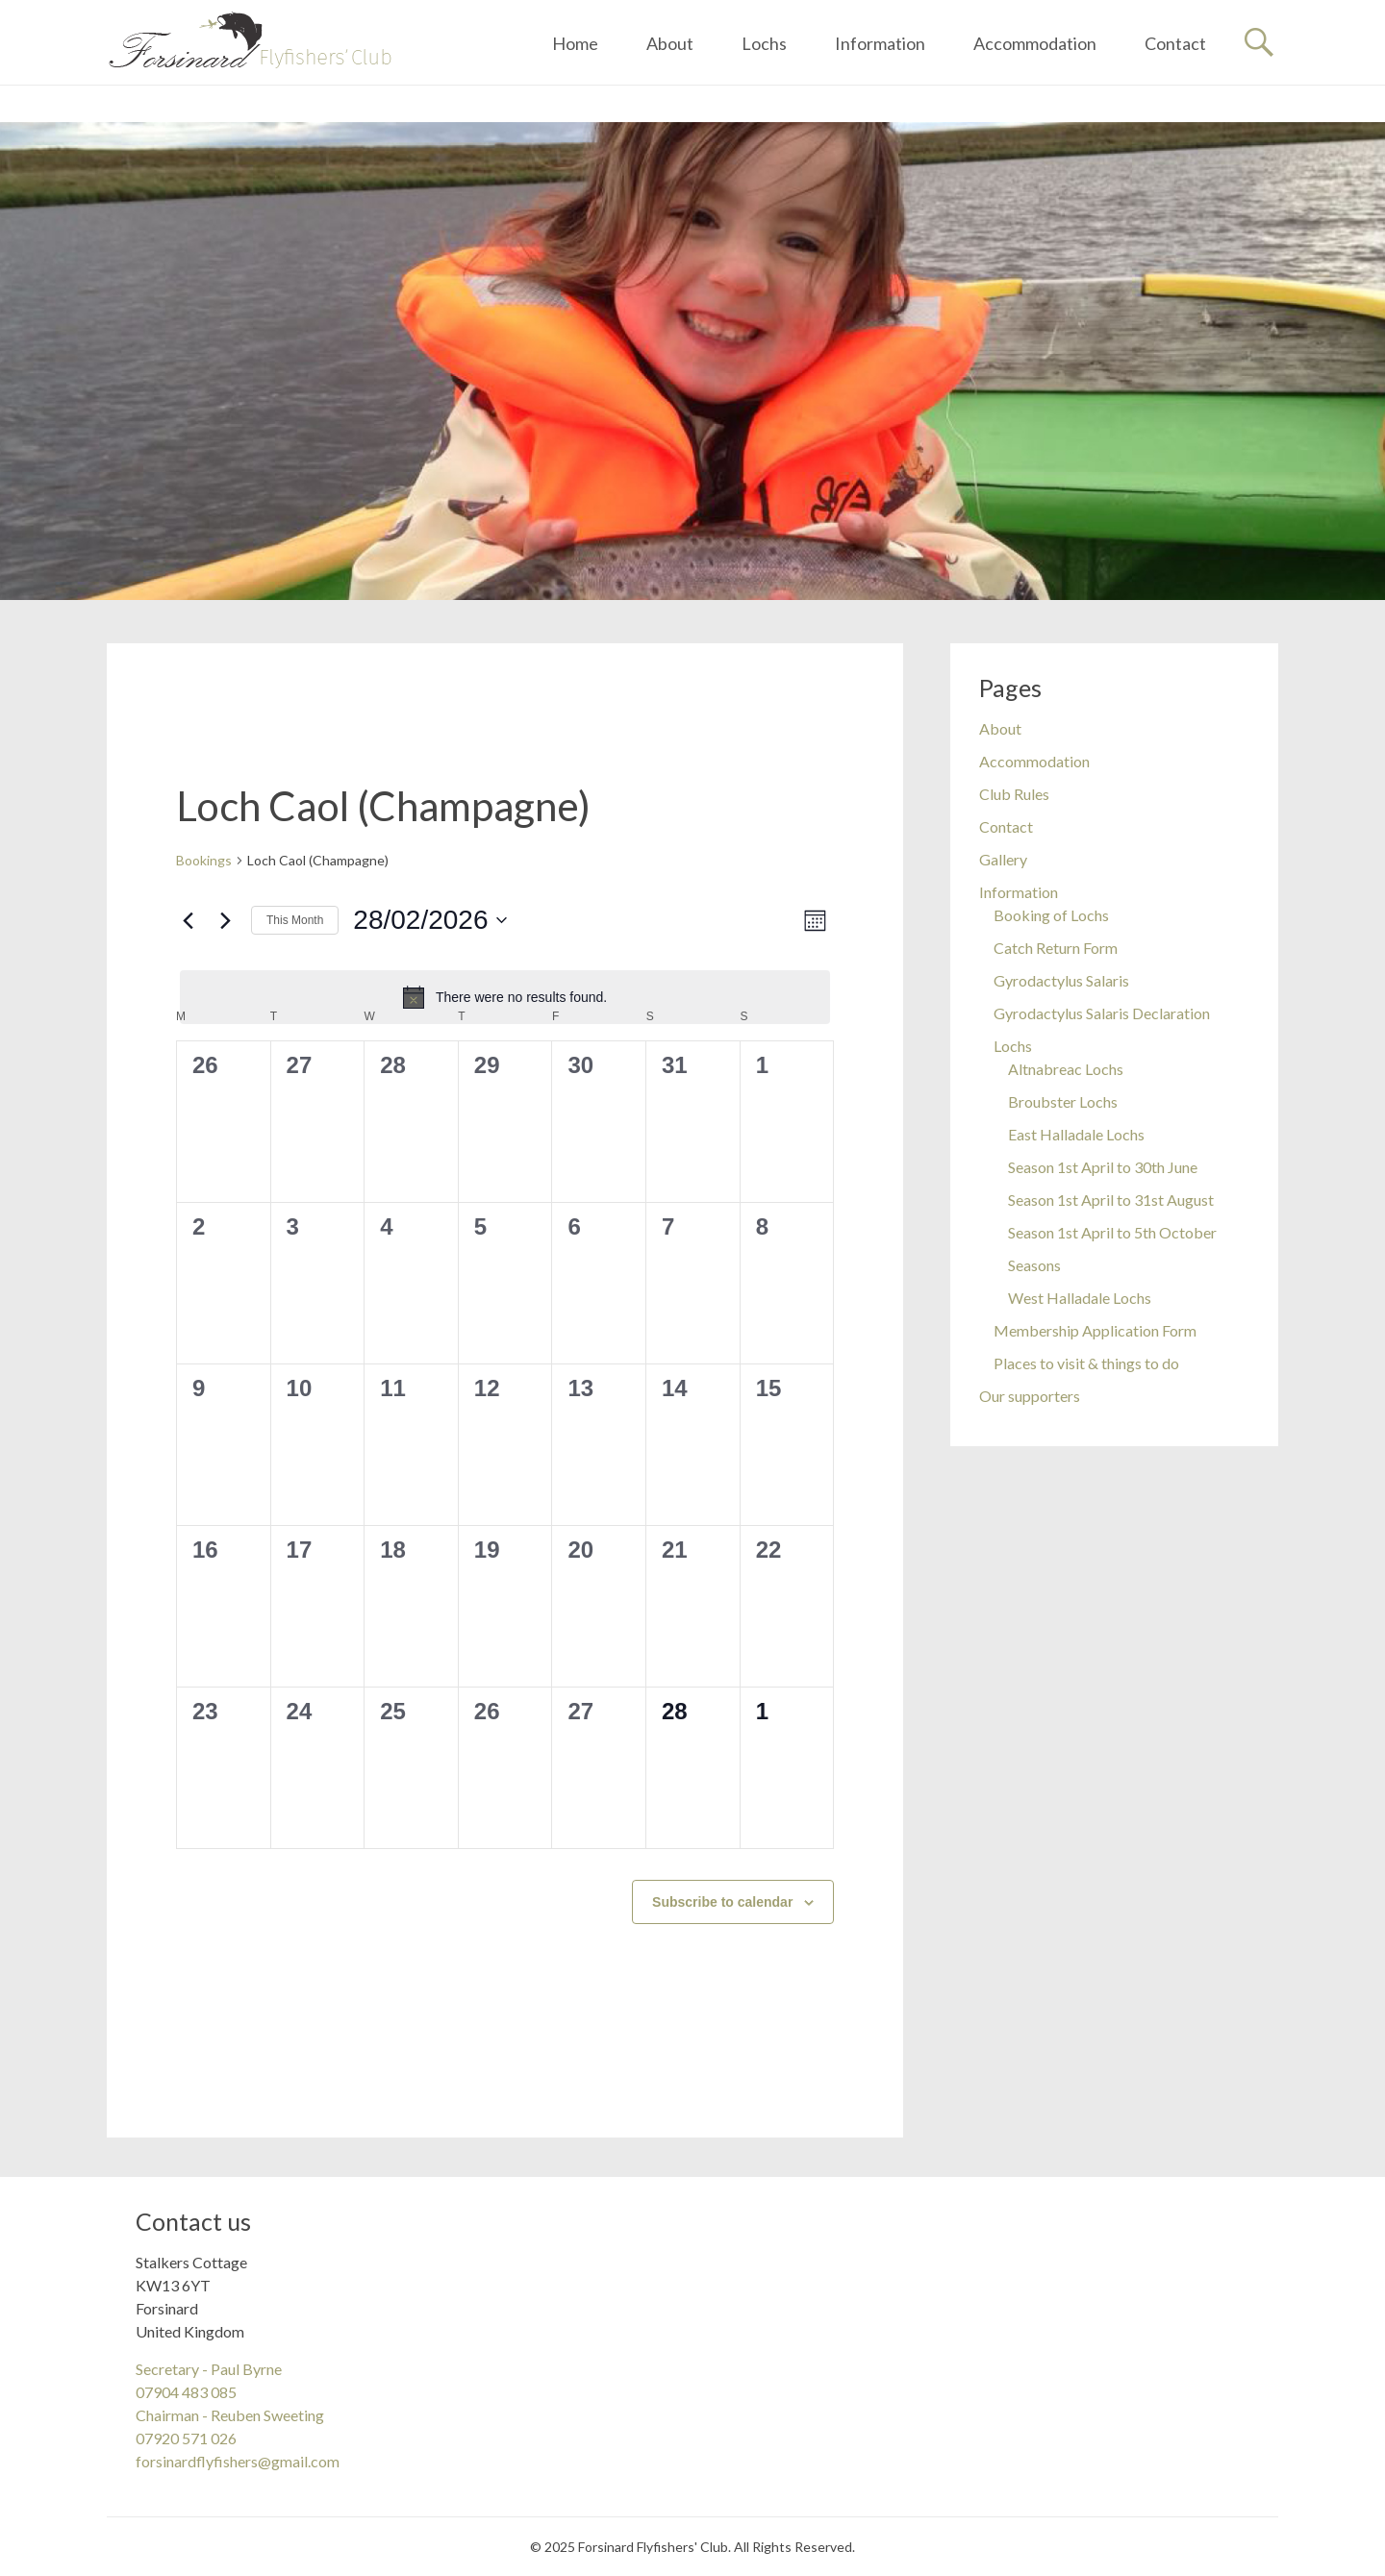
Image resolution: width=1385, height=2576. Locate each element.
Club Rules (1014, 794)
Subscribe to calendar (722, 1902)
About (669, 43)
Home (575, 43)
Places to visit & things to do (1086, 1363)
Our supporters (1029, 1396)
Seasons (1034, 1265)
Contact (1175, 43)
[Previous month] (187, 920)
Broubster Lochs (1063, 1101)
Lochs (764, 43)
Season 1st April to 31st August (1111, 1199)
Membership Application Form (1095, 1330)
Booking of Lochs (1051, 915)
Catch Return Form (1056, 947)
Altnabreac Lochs (1065, 1069)
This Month (294, 920)
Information (880, 43)
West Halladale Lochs (1079, 1297)
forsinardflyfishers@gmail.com (238, 2461)
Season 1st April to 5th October (1112, 1232)
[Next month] (225, 920)
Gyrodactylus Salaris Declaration (1102, 1013)
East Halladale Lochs (1076, 1134)
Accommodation (1034, 43)
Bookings (204, 860)
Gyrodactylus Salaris (1061, 980)
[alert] (505, 997)
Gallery (1003, 859)
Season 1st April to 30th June (1102, 1167)
